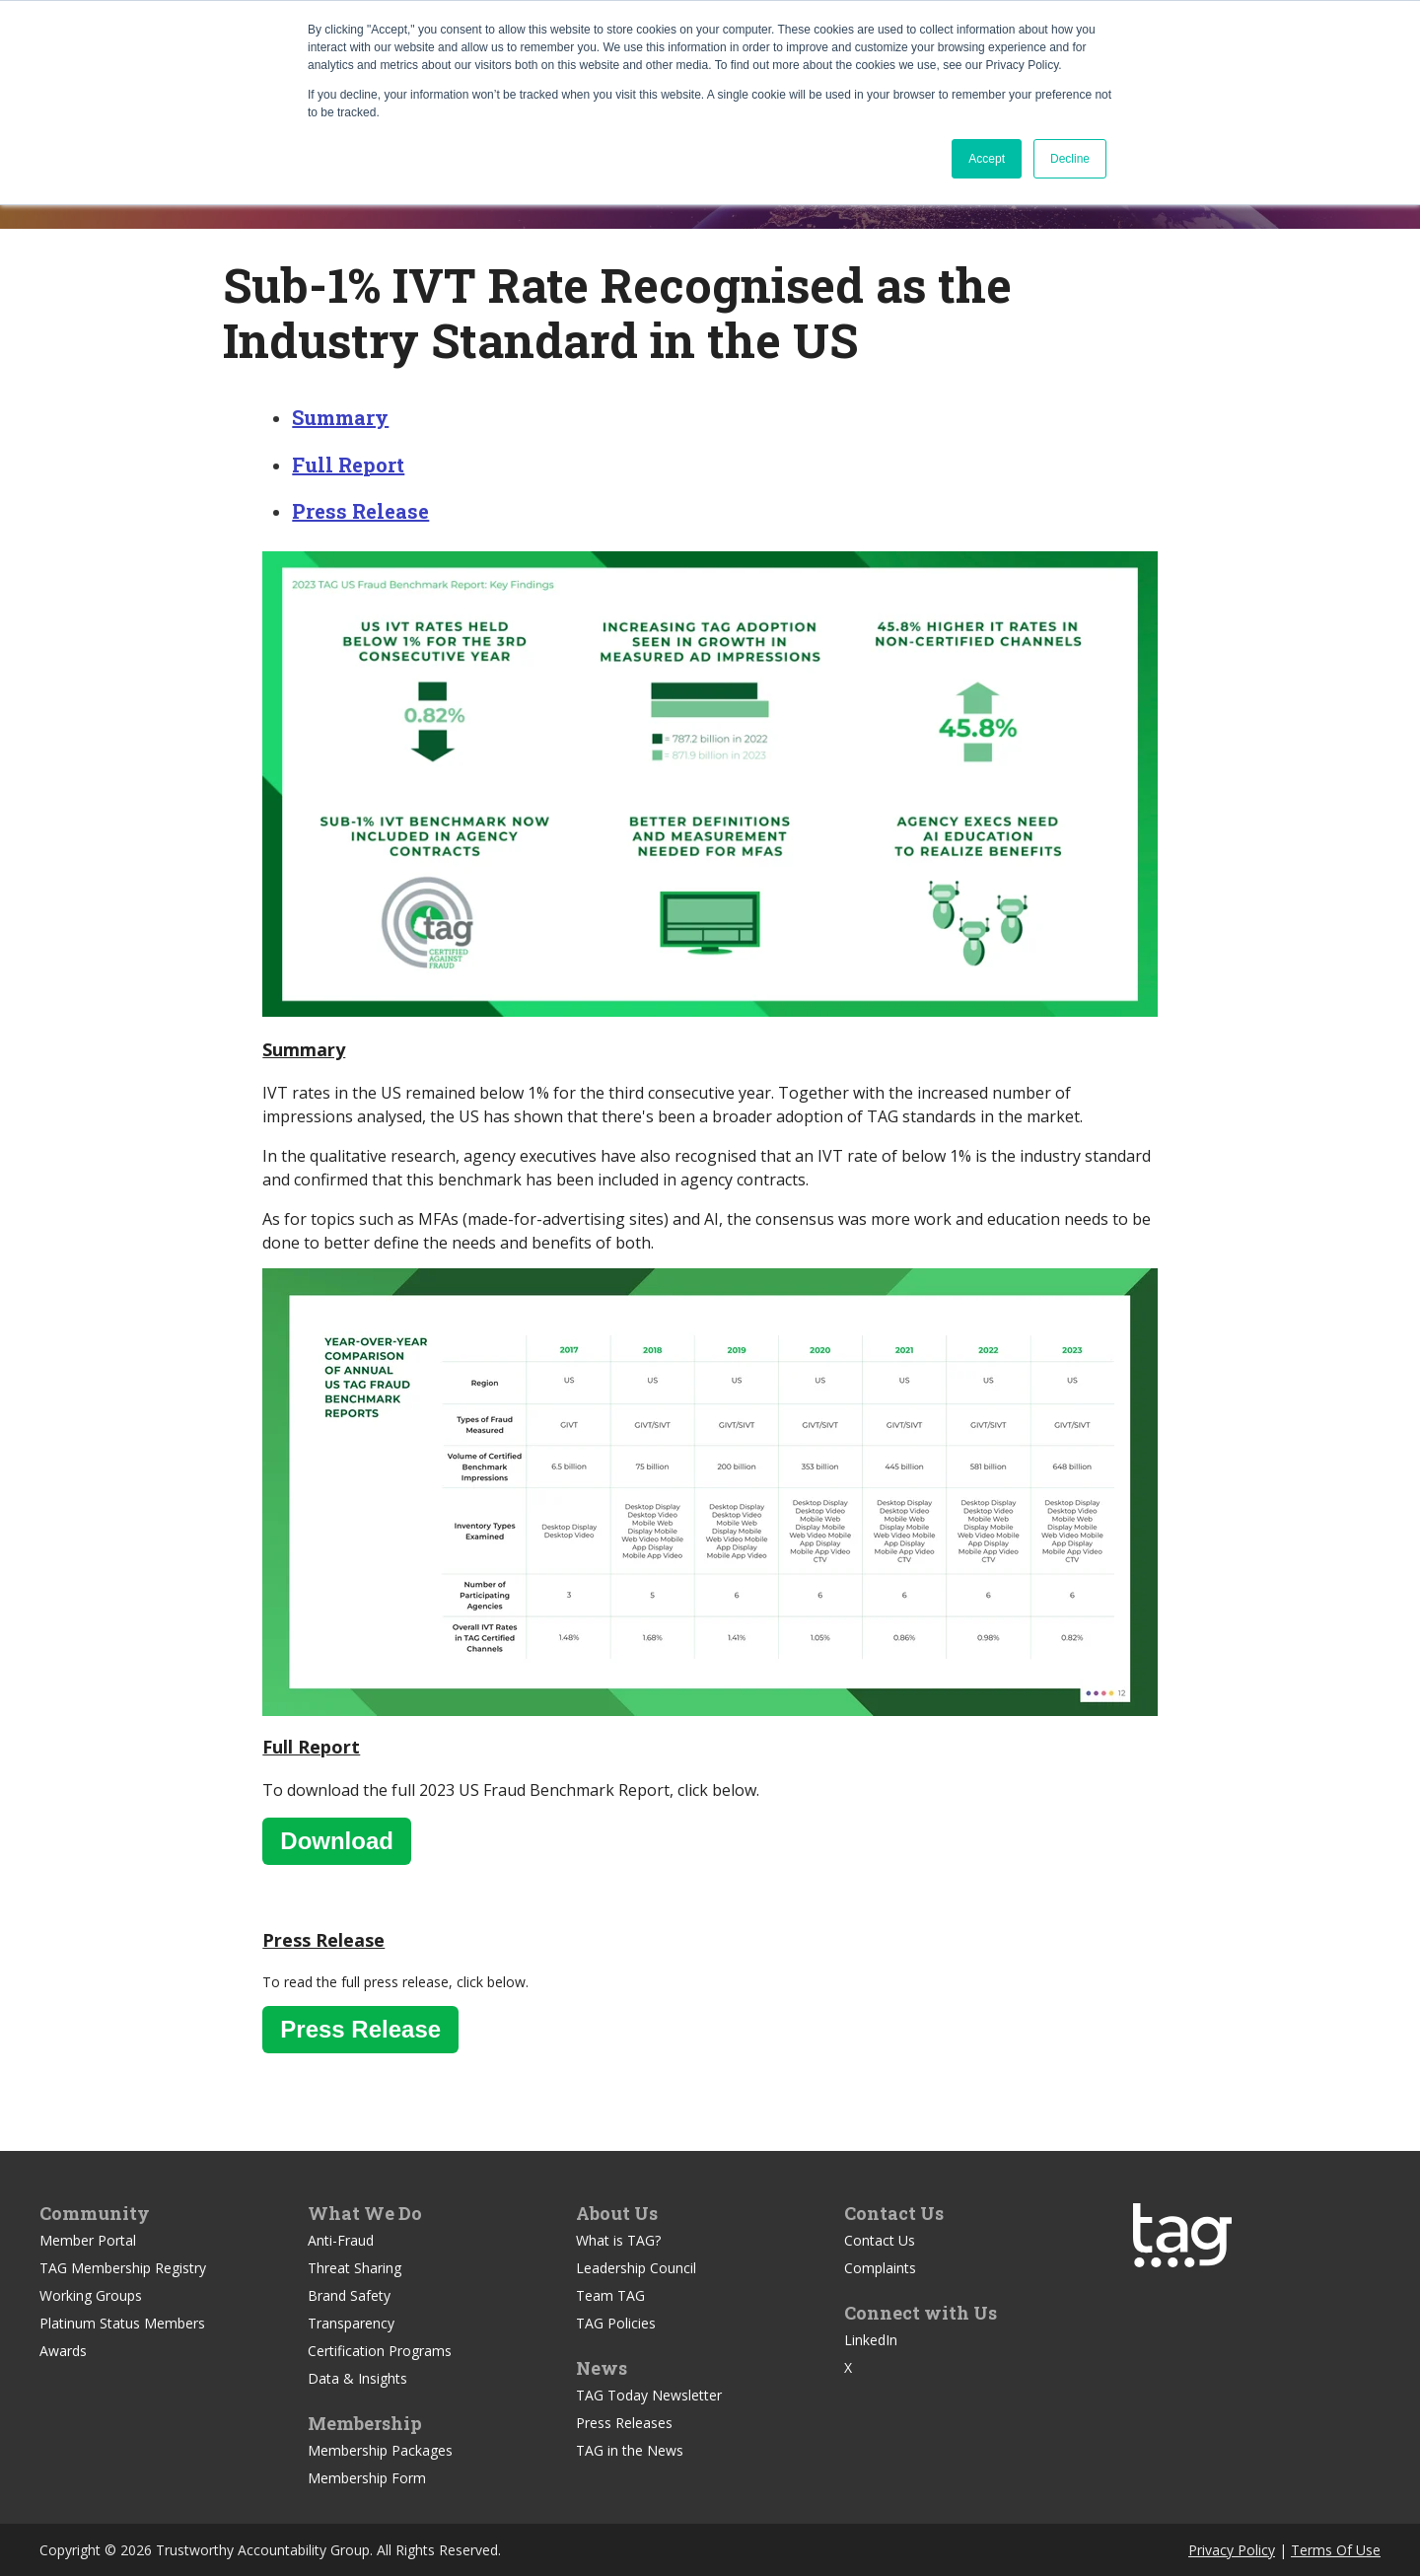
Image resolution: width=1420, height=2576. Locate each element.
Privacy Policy (1231, 2549)
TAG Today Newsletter (649, 2395)
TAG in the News (629, 2450)
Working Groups (90, 2295)
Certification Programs (380, 2350)
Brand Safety (349, 2295)
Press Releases (624, 2422)
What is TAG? (618, 2240)
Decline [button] (1070, 159)
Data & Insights (357, 2378)
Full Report (348, 464)
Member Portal (87, 2240)
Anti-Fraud (341, 2240)
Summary (340, 417)
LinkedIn (870, 2339)
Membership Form (367, 2478)
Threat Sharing (354, 2267)
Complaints (880, 2267)
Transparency (351, 2323)
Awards (63, 2350)
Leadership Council (636, 2267)
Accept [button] (986, 159)
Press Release (360, 511)
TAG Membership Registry (122, 2267)
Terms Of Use (1336, 2549)
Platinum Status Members (122, 2323)
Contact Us (879, 2240)
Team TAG (610, 2295)
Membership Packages (380, 2450)
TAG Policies (616, 2323)
